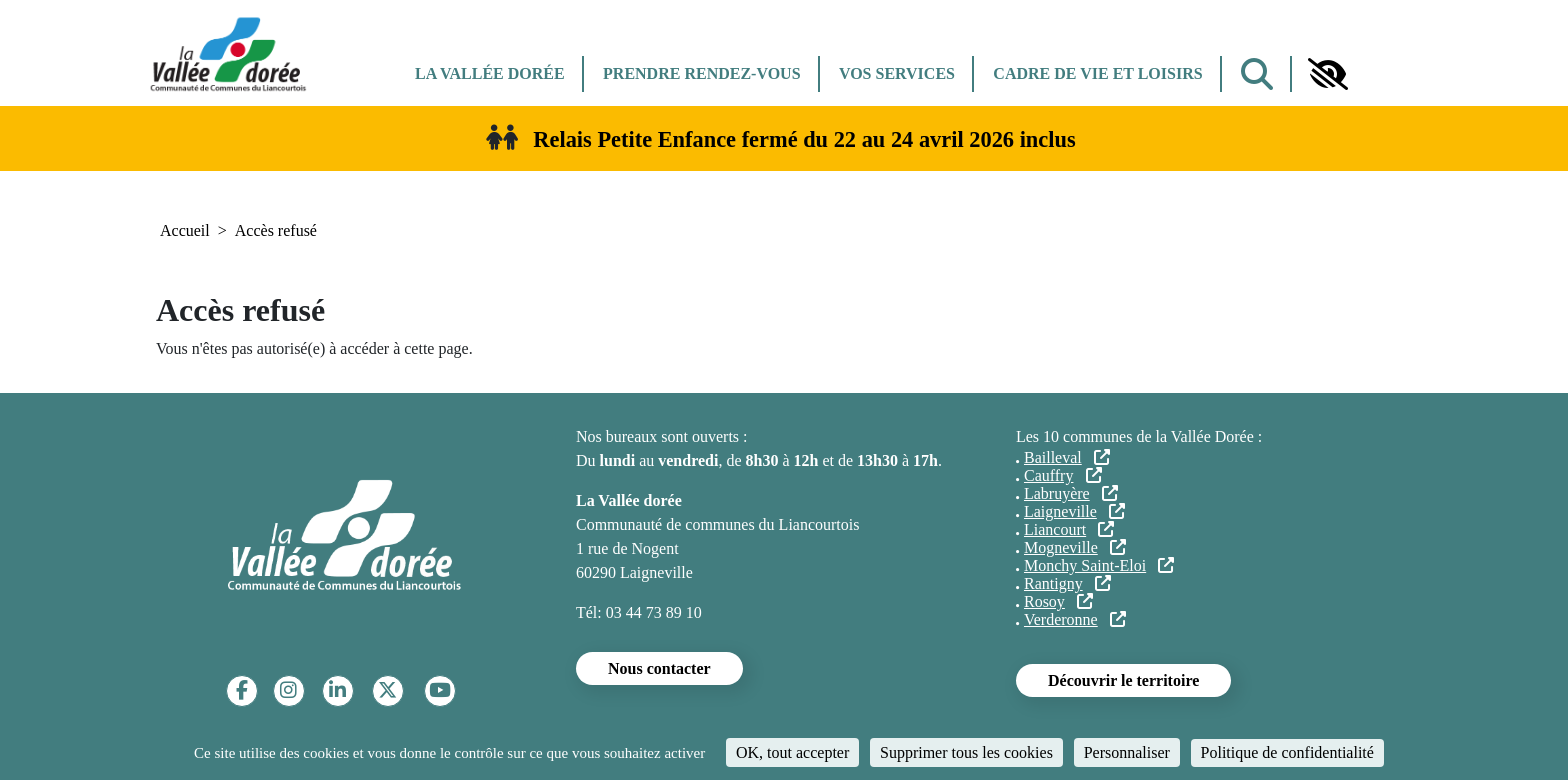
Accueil (185, 230)
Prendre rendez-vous (701, 73)
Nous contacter (659, 668)
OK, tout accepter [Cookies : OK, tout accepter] (792, 752)
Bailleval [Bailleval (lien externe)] (1067, 457)
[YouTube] (440, 690)
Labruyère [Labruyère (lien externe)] (1071, 493)
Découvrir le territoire (1123, 680)
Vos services (897, 73)
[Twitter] (387, 690)
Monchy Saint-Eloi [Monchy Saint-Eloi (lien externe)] (1099, 565)
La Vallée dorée (490, 73)
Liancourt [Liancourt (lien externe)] (1069, 529)
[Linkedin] (337, 690)
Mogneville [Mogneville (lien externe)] (1075, 547)
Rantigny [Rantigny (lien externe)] (1067, 583)
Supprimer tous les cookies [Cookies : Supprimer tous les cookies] (966, 752)
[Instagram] (288, 690)
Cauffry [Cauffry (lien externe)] (1063, 475)
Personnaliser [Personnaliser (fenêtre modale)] (1127, 752)
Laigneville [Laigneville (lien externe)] (1074, 511)
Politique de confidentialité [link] (1287, 752)
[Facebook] (242, 690)
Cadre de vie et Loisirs (1097, 73)
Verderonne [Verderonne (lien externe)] (1075, 619)
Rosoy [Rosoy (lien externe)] (1058, 601)
